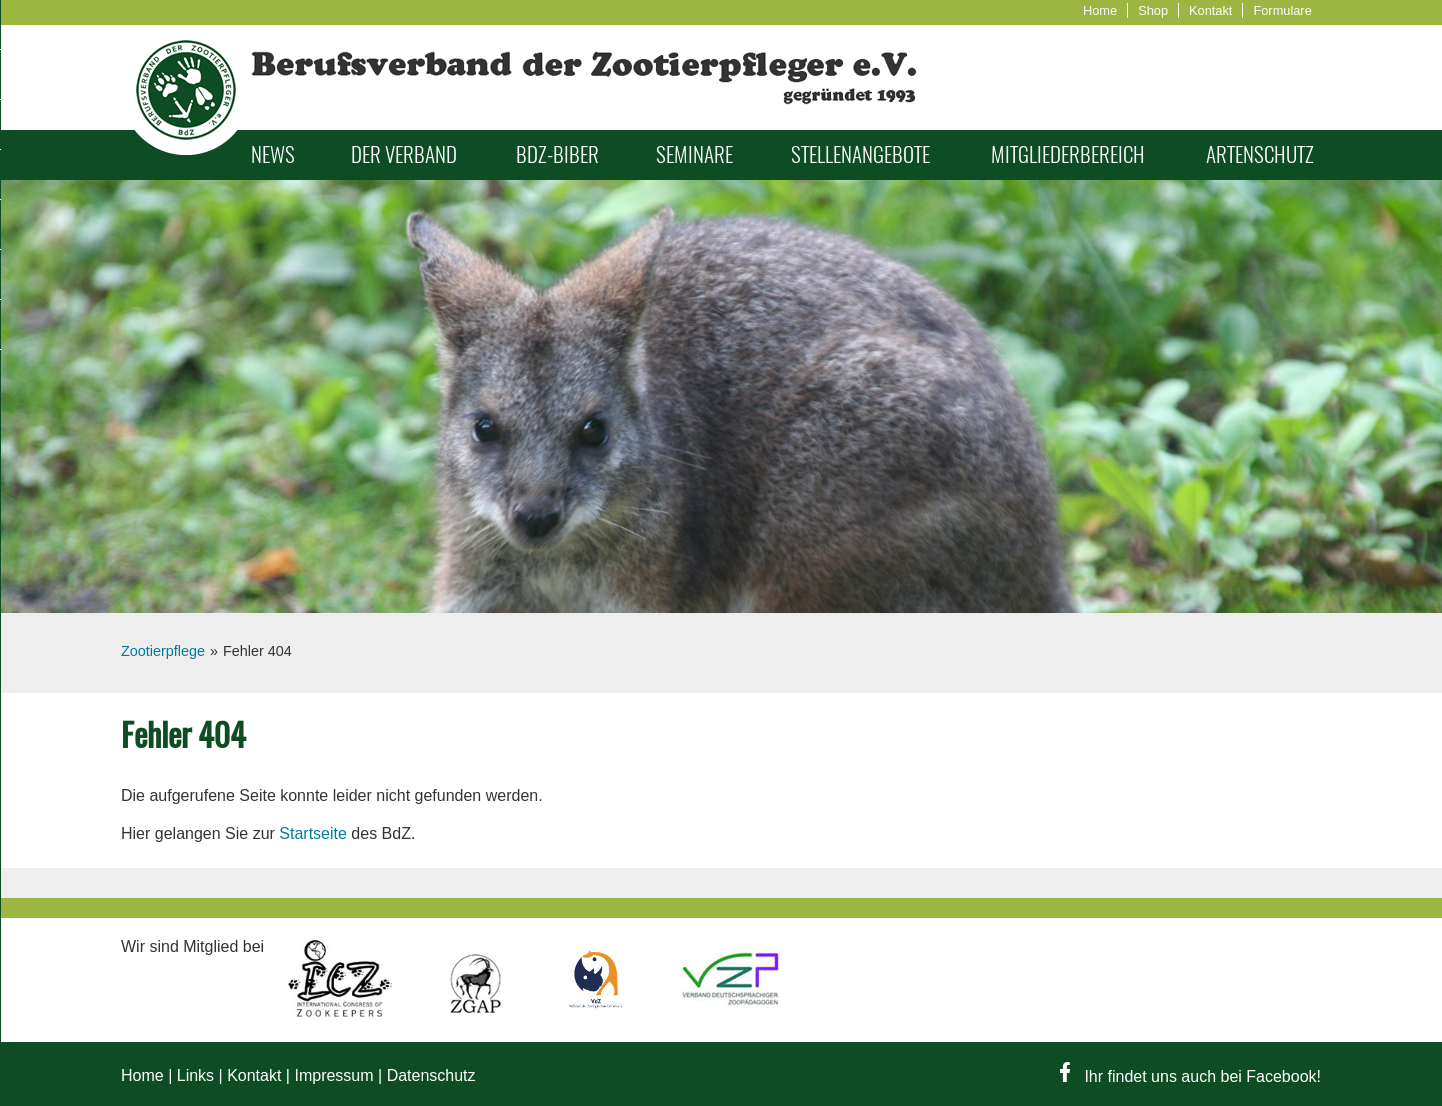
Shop (1153, 10)
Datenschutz (431, 1075)
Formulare (1282, 10)
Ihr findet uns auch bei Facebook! (1190, 1076)
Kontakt (1210, 10)
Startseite (313, 833)
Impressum (333, 1075)
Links (195, 1075)
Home (1100, 10)
